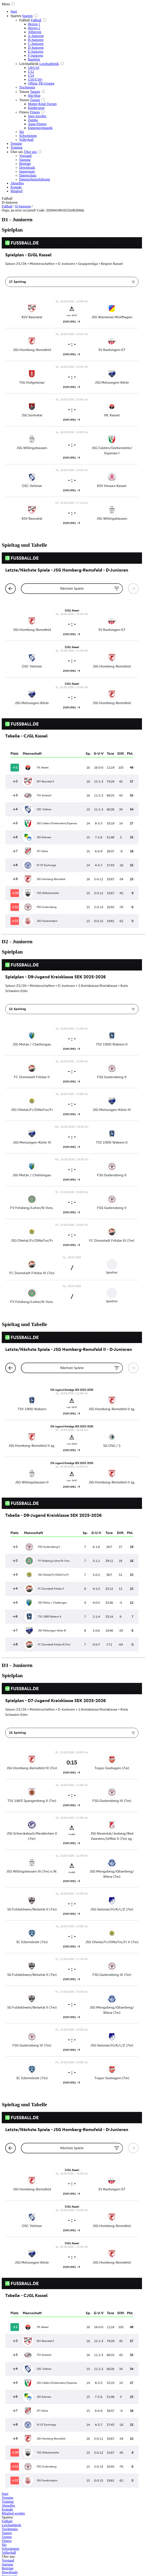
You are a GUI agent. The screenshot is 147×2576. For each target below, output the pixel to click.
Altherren (34, 32)
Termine (16, 143)
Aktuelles (17, 183)
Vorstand (25, 156)
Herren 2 (34, 28)
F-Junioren (35, 55)
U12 (31, 71)
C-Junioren (35, 44)
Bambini (34, 59)
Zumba (33, 120)
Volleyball (26, 139)
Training (16, 147)
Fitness (24, 112)
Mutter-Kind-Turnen (42, 104)
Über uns (16, 152)
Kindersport (36, 108)
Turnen (24, 100)
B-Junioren (35, 40)
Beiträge (25, 163)
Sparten (15, 16)
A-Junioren (36, 36)
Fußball (24, 20)
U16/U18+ (35, 79)
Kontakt (16, 187)
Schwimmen (28, 136)
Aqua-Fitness (37, 124)
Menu (6, 4)
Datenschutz (27, 175)
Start (13, 11)
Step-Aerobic (37, 116)
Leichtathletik (29, 64)
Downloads (27, 167)
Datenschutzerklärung (34, 179)
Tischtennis (27, 87)
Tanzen (24, 92)
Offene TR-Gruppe (41, 83)
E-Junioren (35, 51)
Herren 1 (34, 24)
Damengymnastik (40, 128)
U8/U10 (33, 68)
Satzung (25, 160)
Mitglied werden (13, 2513)
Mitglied (16, 191)
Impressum (27, 171)
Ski (21, 132)
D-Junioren (36, 47)
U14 (31, 75)
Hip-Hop (34, 95)
